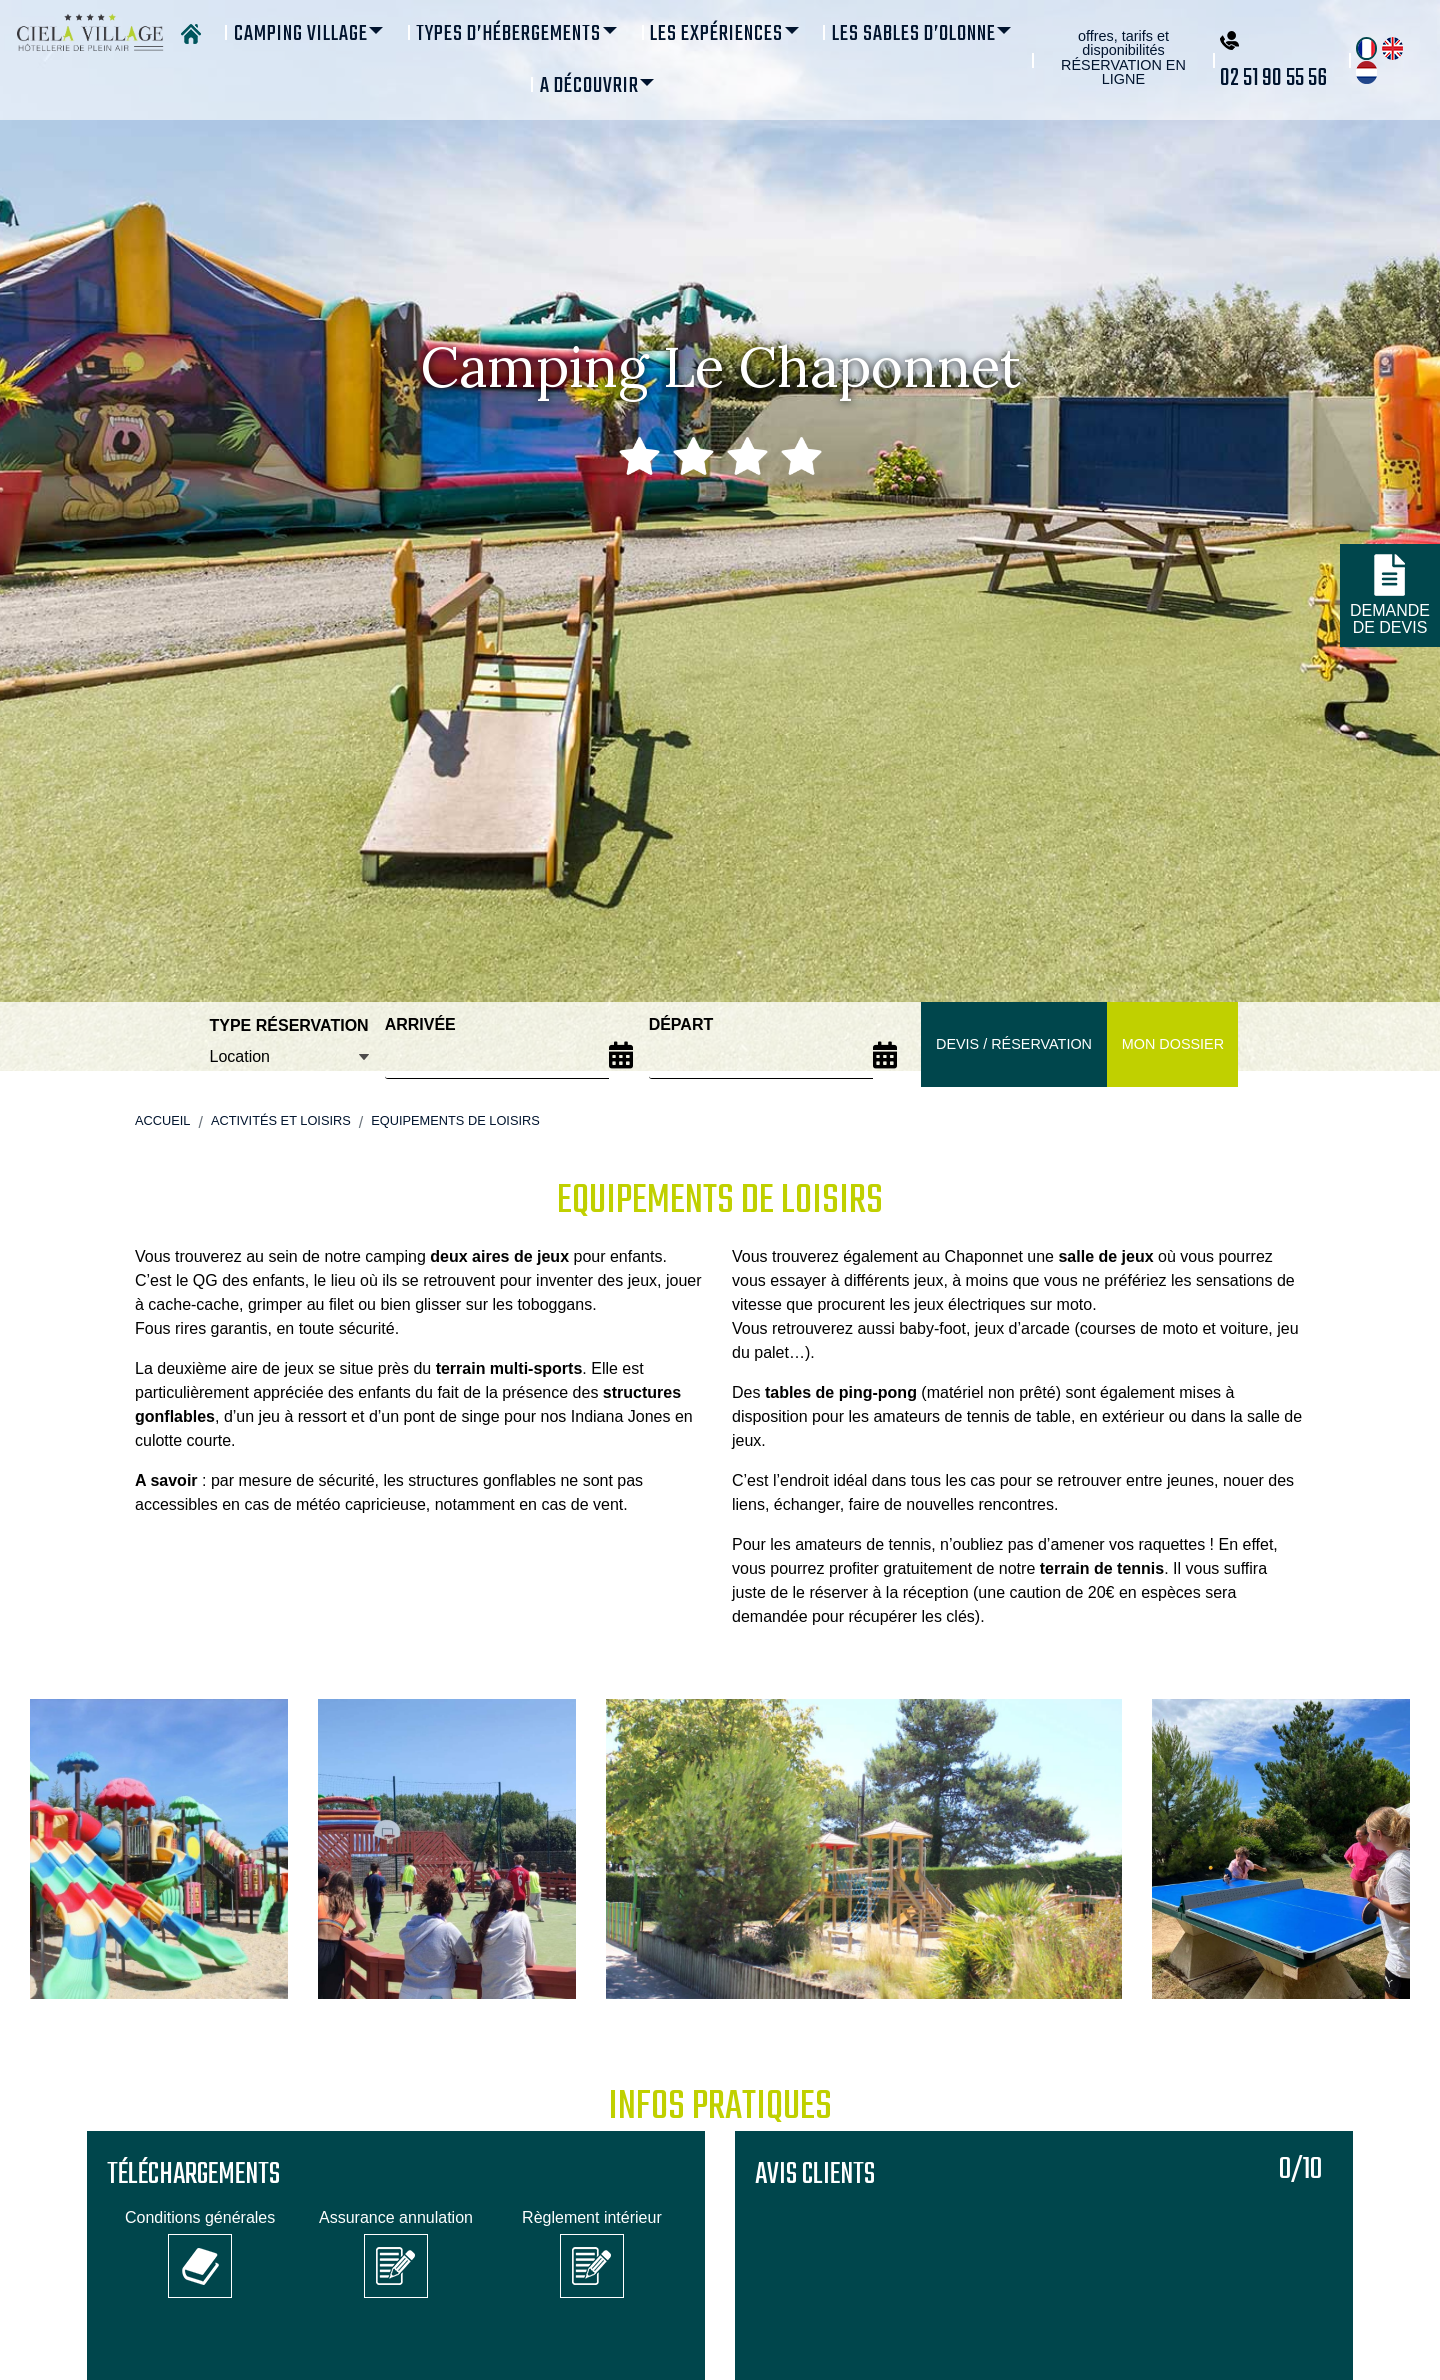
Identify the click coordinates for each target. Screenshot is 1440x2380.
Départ (681, 1024)
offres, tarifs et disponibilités (1123, 58)
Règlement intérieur (592, 2217)
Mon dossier (1173, 1044)
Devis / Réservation (1014, 1044)
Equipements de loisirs (455, 1120)
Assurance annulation (396, 2217)
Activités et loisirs (281, 1120)
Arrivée (420, 1024)
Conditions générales (200, 2217)
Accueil (162, 1120)
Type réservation (289, 1025)
